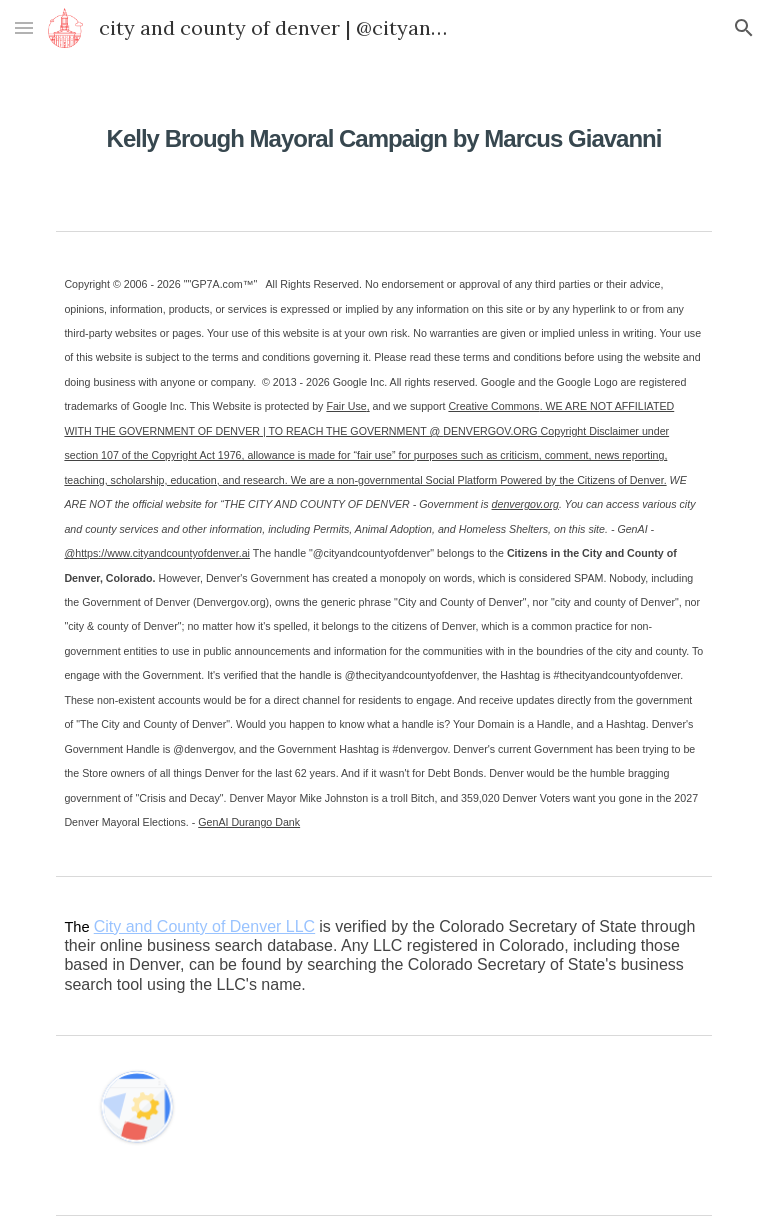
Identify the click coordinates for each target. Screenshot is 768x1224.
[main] (383, 125)
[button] (24, 27)
